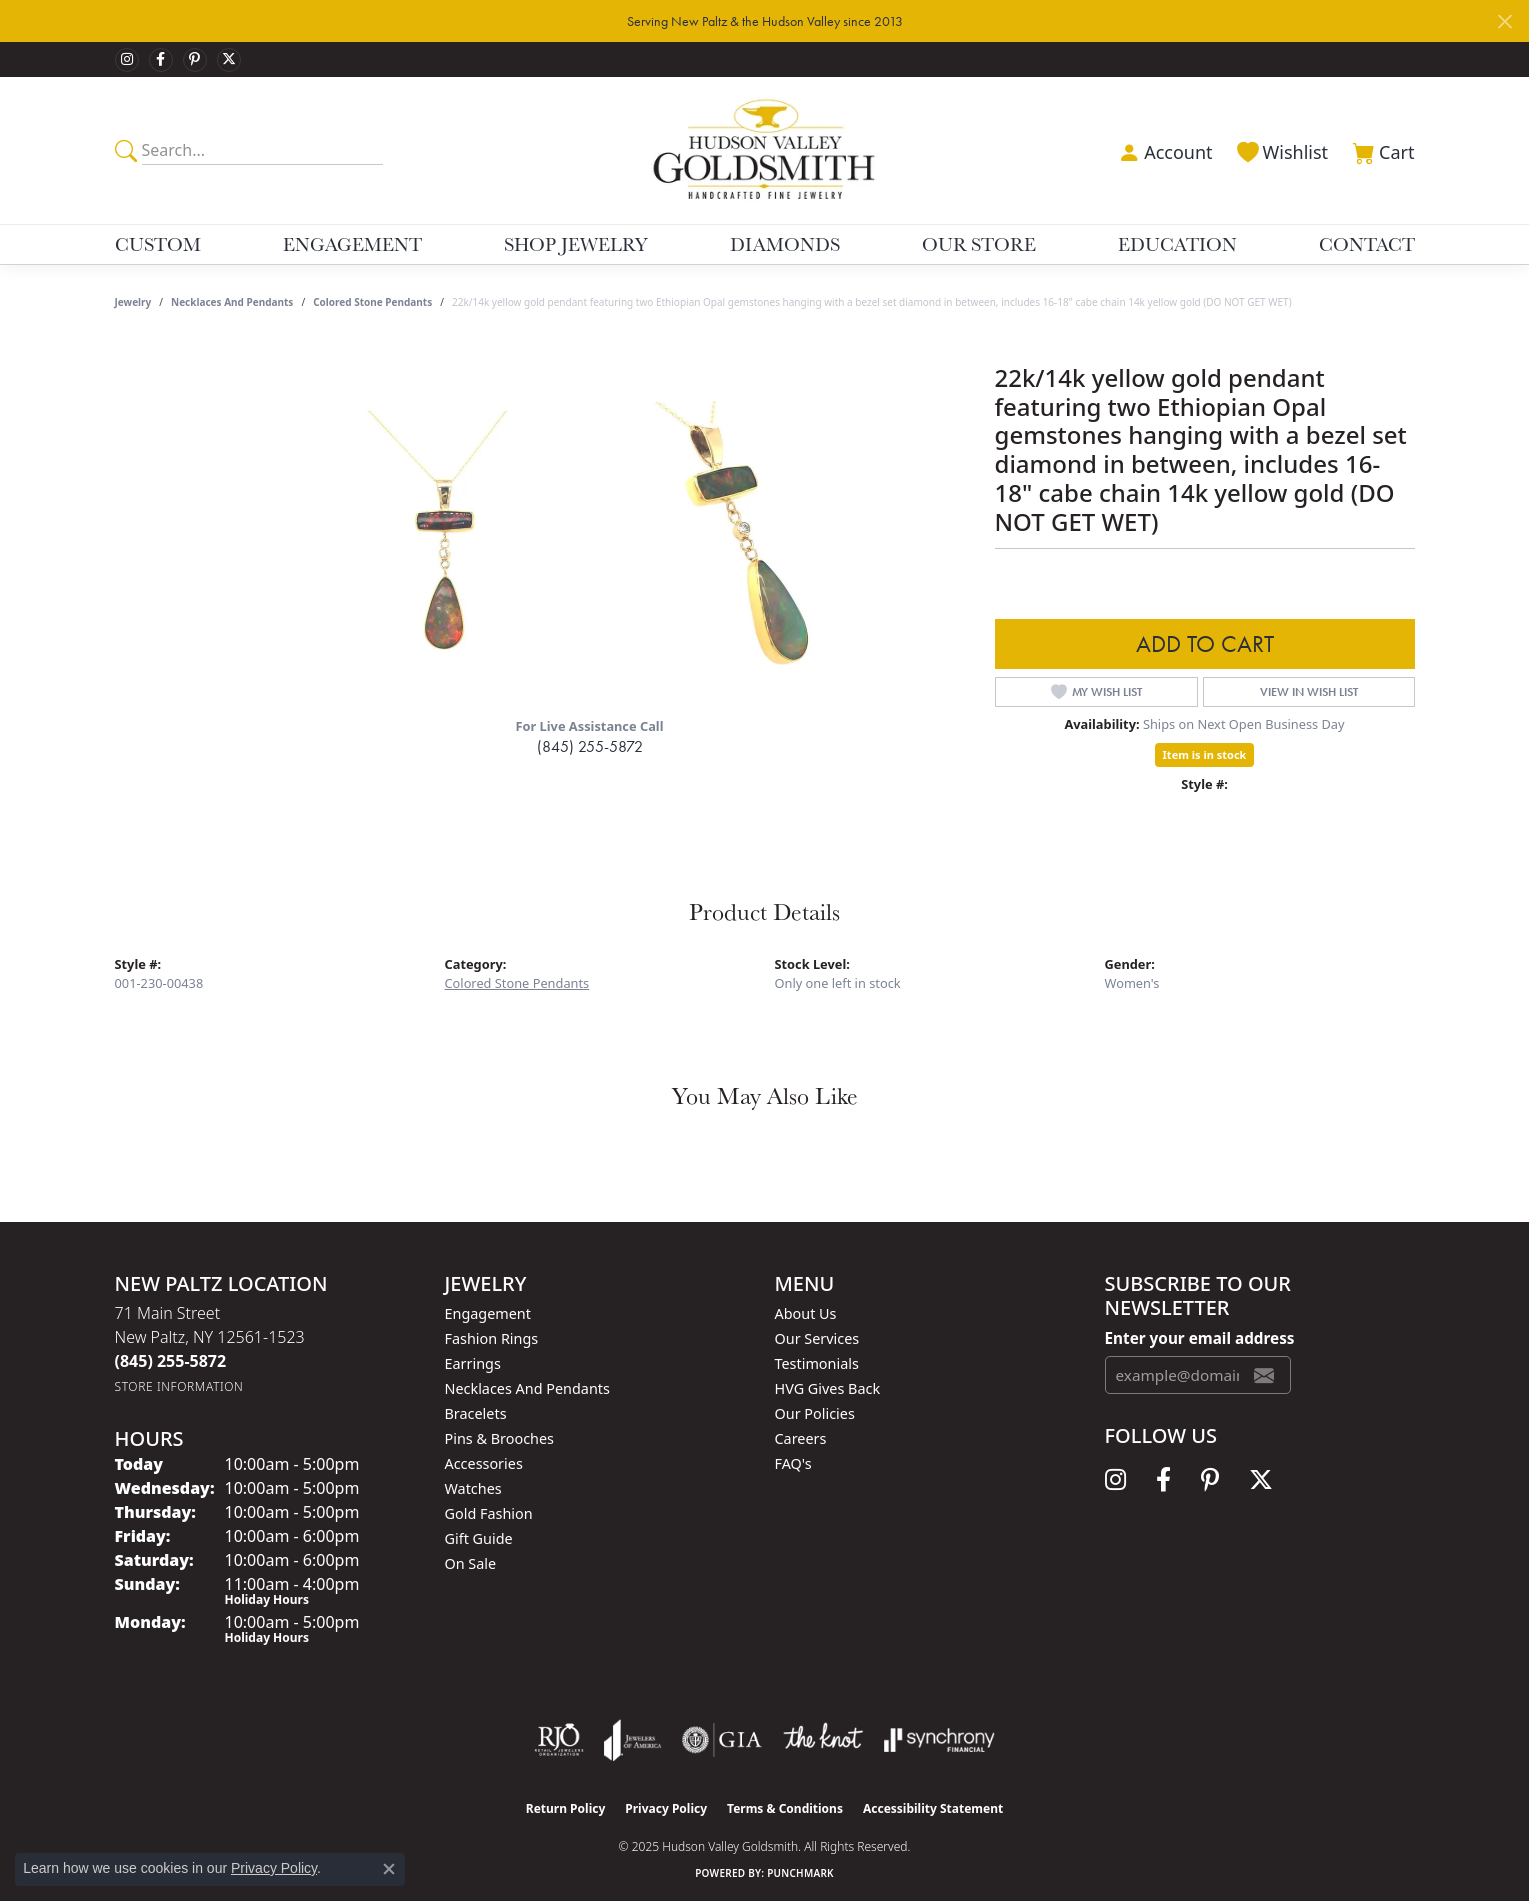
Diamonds (785, 244)
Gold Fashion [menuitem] (489, 1513)
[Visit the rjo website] (559, 1740)
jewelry (133, 302)
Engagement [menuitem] (488, 1313)
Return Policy (566, 1808)
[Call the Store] (171, 1361)
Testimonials (817, 1363)
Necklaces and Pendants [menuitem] (527, 1388)
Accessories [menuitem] (484, 1463)
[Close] (1504, 21)
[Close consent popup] (389, 1869)
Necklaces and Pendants (232, 302)
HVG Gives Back (828, 1388)
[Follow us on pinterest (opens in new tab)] (195, 60)
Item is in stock (1205, 754)
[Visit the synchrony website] (939, 1740)
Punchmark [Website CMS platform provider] (800, 1873)
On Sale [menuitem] (471, 1563)
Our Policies (815, 1413)
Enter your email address (1200, 1338)
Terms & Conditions (785, 1808)
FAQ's (793, 1463)
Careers (801, 1438)
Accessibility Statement (933, 1808)
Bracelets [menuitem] (476, 1413)
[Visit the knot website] (823, 1740)
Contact (1367, 244)
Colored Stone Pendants (372, 302)
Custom (158, 244)
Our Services (817, 1338)
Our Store (979, 244)
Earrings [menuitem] (473, 1363)
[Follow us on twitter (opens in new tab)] (229, 60)
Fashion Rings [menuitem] (492, 1338)
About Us (806, 1313)
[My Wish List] (1281, 150)
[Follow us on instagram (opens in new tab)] (127, 60)
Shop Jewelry (576, 244)
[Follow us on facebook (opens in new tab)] (161, 60)
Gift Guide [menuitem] (479, 1538)
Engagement (352, 244)
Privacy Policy (666, 1808)
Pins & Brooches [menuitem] (499, 1438)
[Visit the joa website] (633, 1740)
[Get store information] (179, 1386)
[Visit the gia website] (722, 1740)
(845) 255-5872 (590, 746)
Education (1177, 244)
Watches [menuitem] (473, 1488)
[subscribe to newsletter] (1264, 1375)
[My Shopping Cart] (1381, 150)
